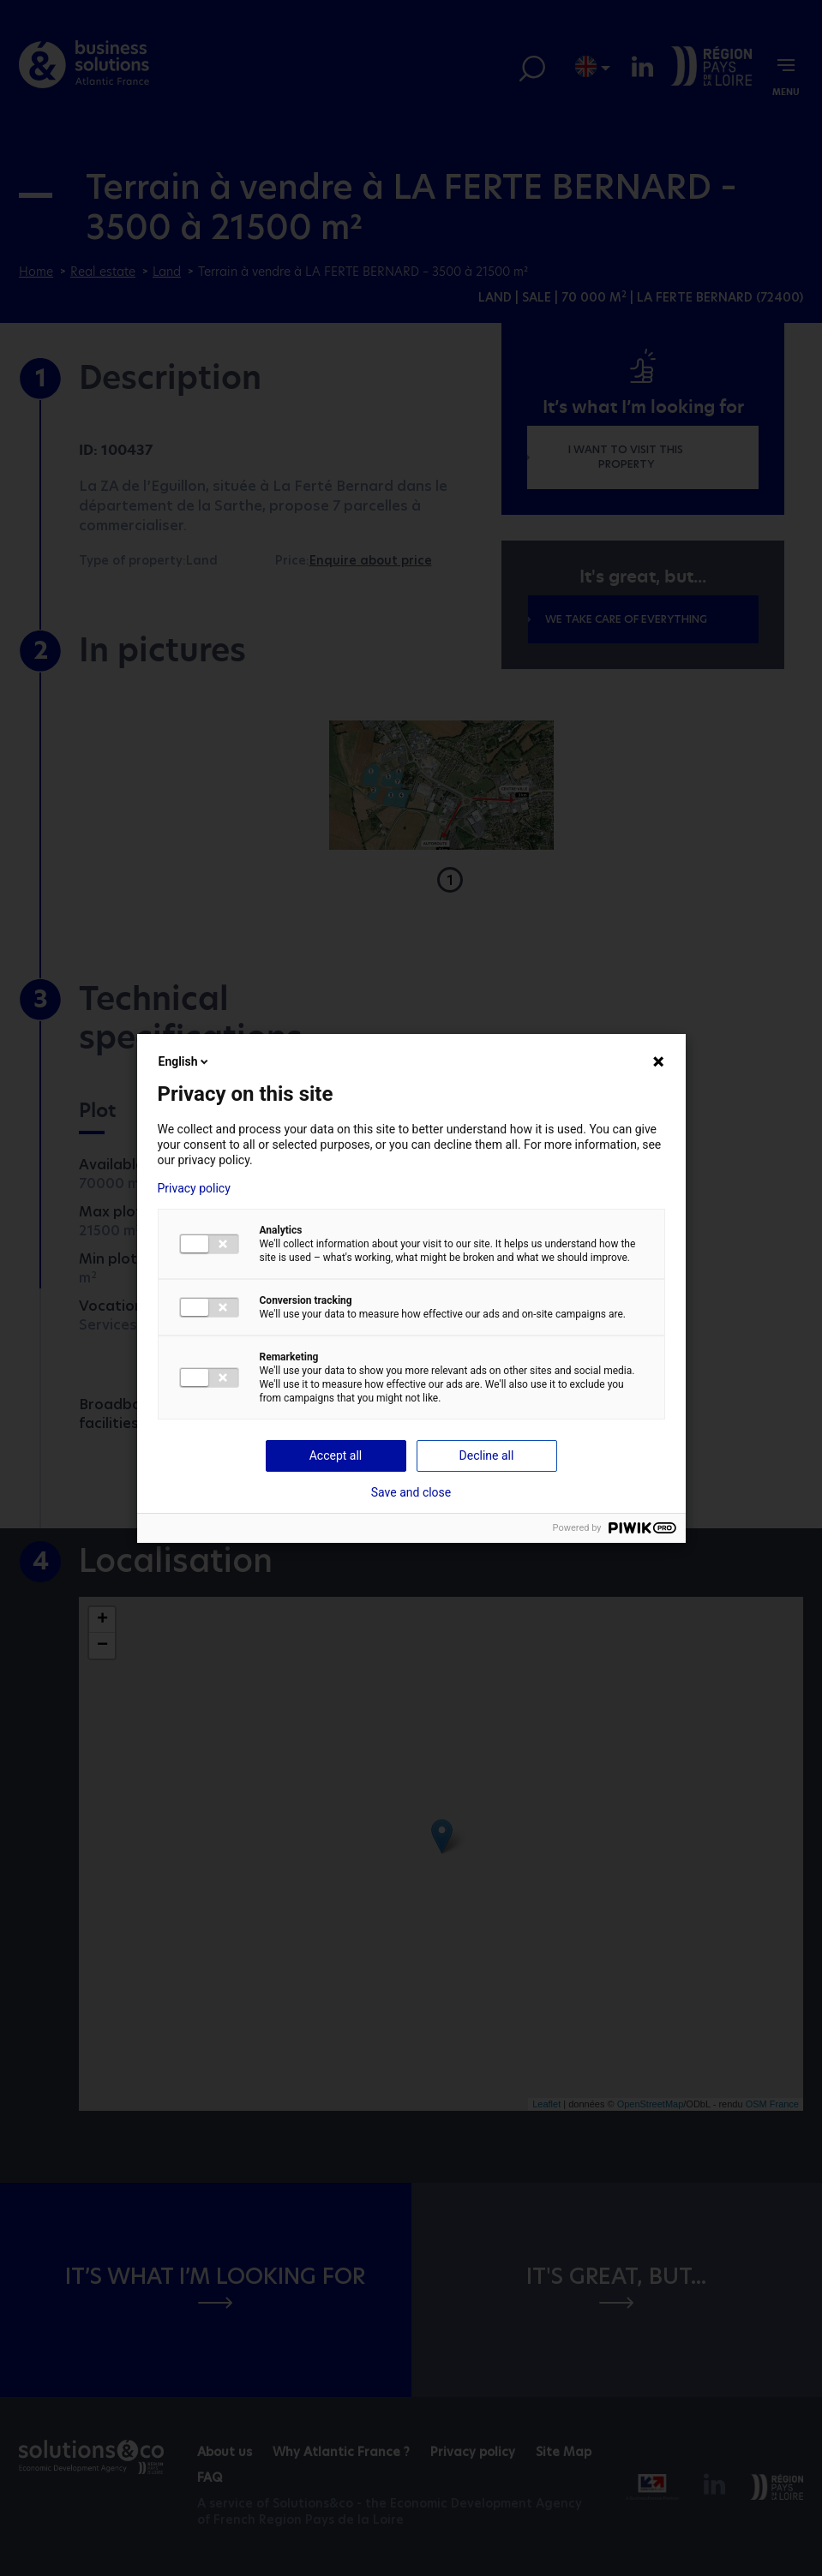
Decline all (486, 1455)
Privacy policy (194, 1188)
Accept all (336, 1455)
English (185, 1061)
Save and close (411, 1492)
